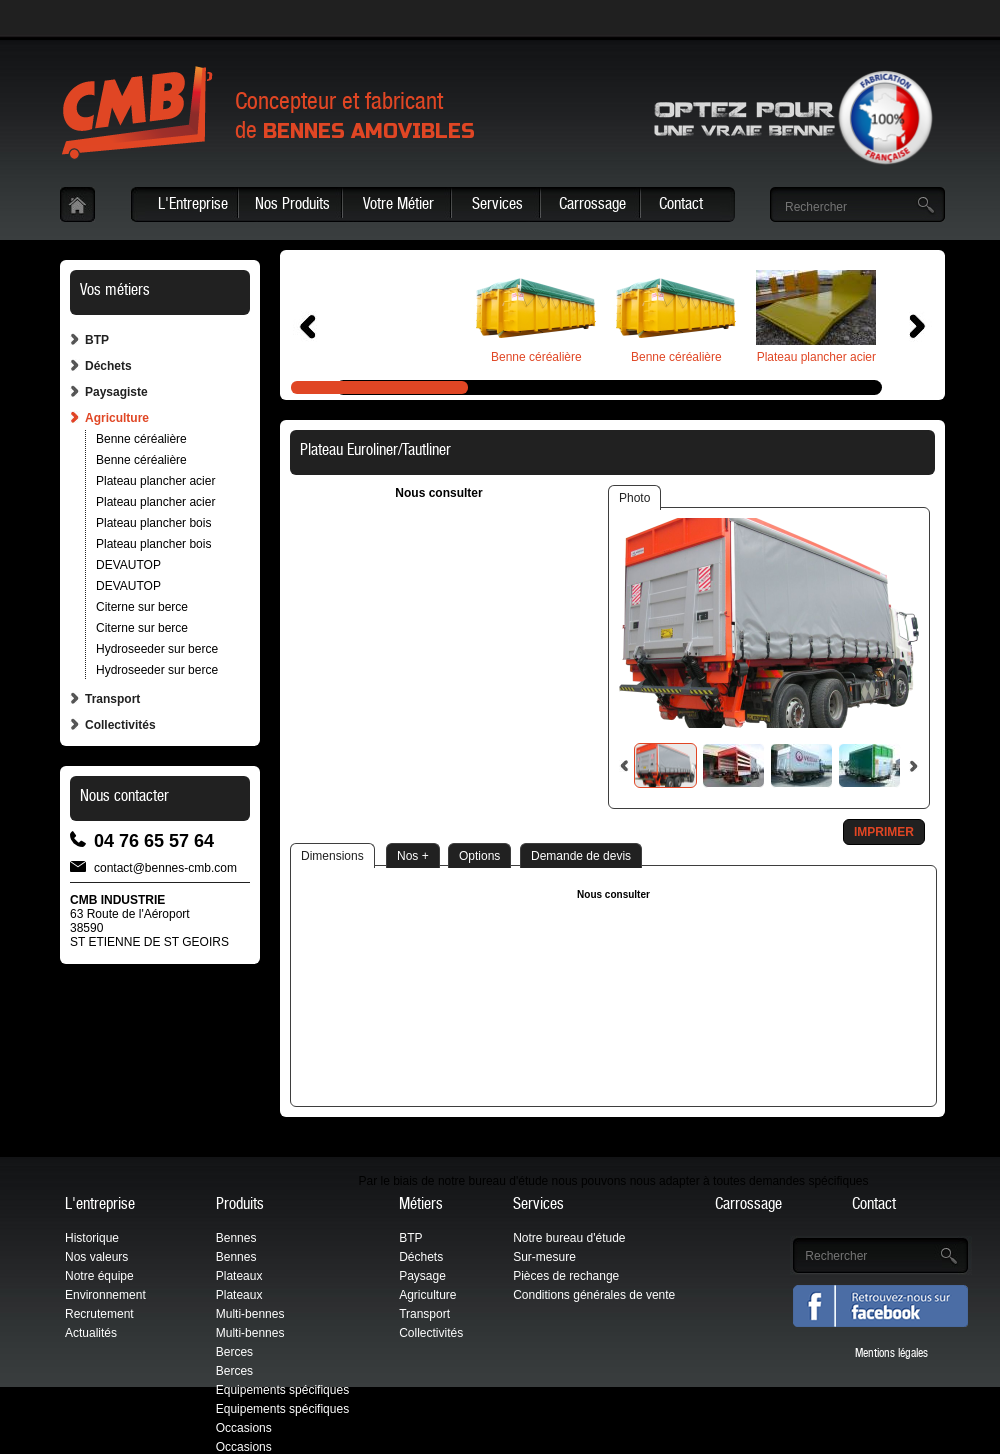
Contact (681, 206)
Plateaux (239, 1276)
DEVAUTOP (128, 565)
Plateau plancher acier (155, 481)
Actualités (91, 1333)
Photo (634, 498)
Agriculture (117, 418)
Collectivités (120, 725)
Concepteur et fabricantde (355, 118)
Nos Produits (292, 206)
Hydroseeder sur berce (157, 649)
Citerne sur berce (142, 607)
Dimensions (332, 856)
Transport (112, 699)
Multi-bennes (250, 1314)
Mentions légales (891, 1354)
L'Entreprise (193, 206)
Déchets (108, 366)
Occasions (244, 1428)
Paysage (422, 1276)
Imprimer (884, 832)
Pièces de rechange (566, 1276)
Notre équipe (99, 1276)
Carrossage (592, 206)
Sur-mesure (544, 1257)
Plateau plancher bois (153, 523)
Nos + (413, 856)
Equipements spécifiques (282, 1390)
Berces (234, 1352)
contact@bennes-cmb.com (165, 866)
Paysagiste (116, 392)
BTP (97, 340)
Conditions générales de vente (594, 1295)
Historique (92, 1238)
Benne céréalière (141, 439)
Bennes (236, 1238)
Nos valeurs (96, 1257)
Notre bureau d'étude (569, 1238)
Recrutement (99, 1314)
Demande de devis (581, 856)
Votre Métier (398, 206)
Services (497, 206)
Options (479, 856)
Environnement (105, 1295)
